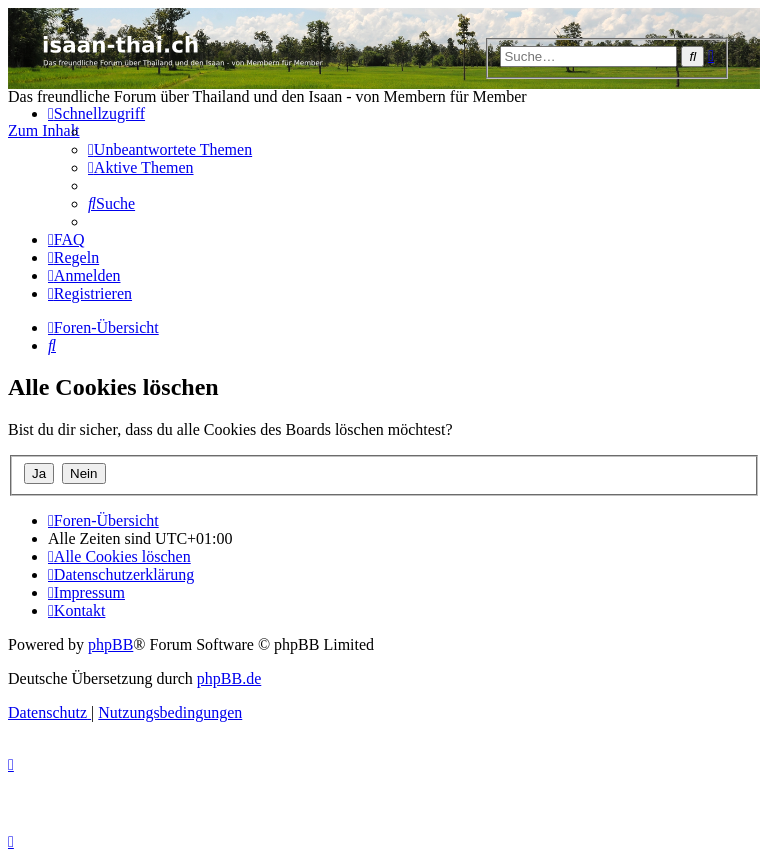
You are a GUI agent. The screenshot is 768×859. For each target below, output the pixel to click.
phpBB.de (229, 678)
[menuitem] (170, 149)
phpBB (110, 644)
